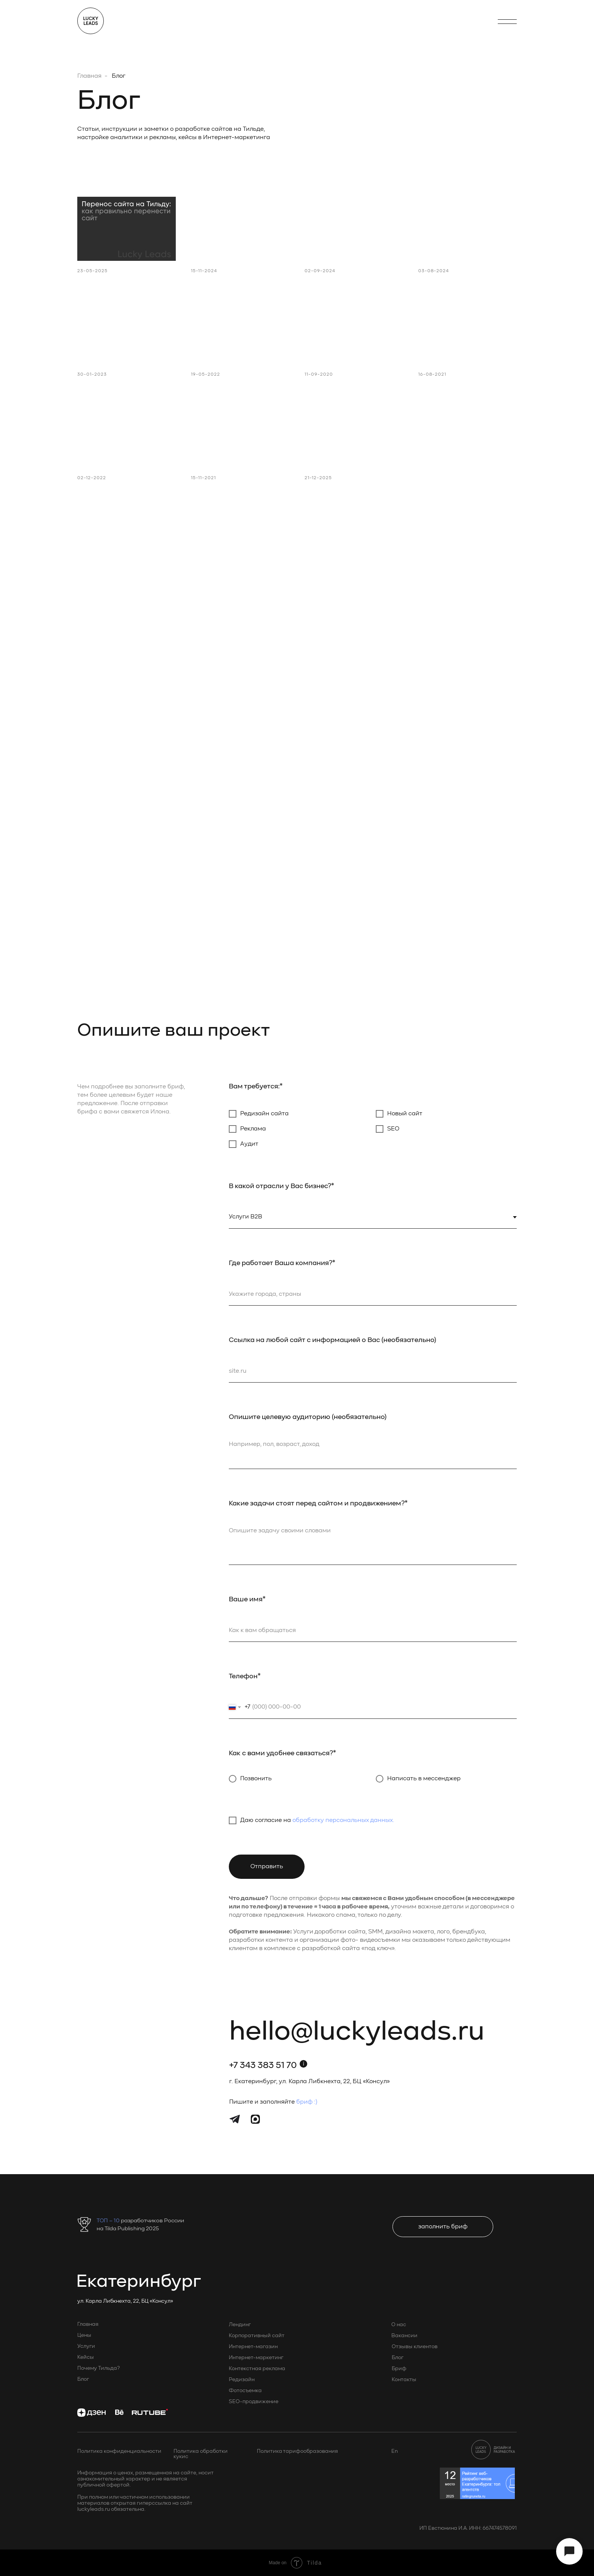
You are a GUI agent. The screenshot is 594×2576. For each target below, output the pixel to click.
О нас (398, 2324)
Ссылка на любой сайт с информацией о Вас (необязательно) (332, 1340)
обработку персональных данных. (343, 1820)
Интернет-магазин (253, 2346)
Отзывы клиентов (415, 2346)
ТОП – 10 (109, 2220)
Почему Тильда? (98, 2368)
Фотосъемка (245, 2390)
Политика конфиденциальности (119, 2451)
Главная (89, 76)
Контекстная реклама (257, 2368)
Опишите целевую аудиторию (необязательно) (307, 1417)
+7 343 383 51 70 (263, 2065)
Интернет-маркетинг (256, 2357)
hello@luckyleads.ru (357, 2032)
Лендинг (240, 2324)
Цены (84, 2335)
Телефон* (245, 1676)
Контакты (404, 2379)
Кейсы (85, 2357)
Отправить (266, 1867)
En (394, 2451)
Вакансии (404, 2335)
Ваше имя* (247, 1599)
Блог (83, 2379)
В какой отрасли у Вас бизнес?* (281, 1186)
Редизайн (242, 2379)
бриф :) (306, 2102)
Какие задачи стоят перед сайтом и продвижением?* (318, 1503)
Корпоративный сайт (256, 2335)
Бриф (399, 2368)
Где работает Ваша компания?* (282, 1263)
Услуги (86, 2346)
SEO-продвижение (253, 2401)
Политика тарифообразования (297, 2451)
